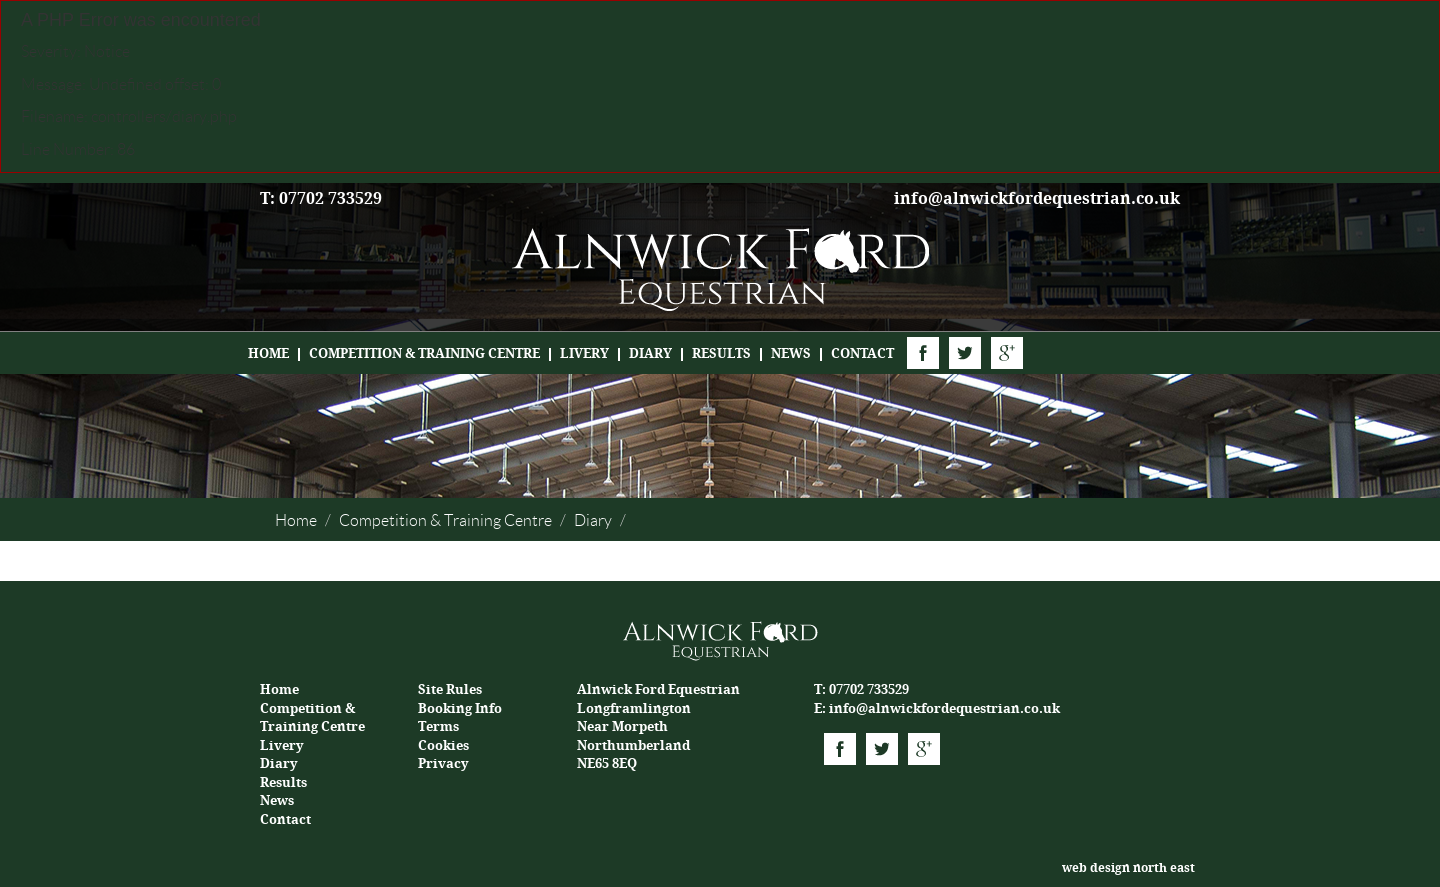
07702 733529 (869, 689)
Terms (438, 726)
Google (1007, 353)
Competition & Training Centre (424, 353)
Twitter (965, 353)
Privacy (443, 763)
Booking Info (460, 708)
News (791, 353)
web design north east (1128, 868)
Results (721, 353)
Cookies (443, 745)
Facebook (923, 353)
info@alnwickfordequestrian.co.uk (1037, 198)
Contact (862, 353)
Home (268, 353)
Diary (650, 353)
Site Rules (450, 689)
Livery (584, 353)
